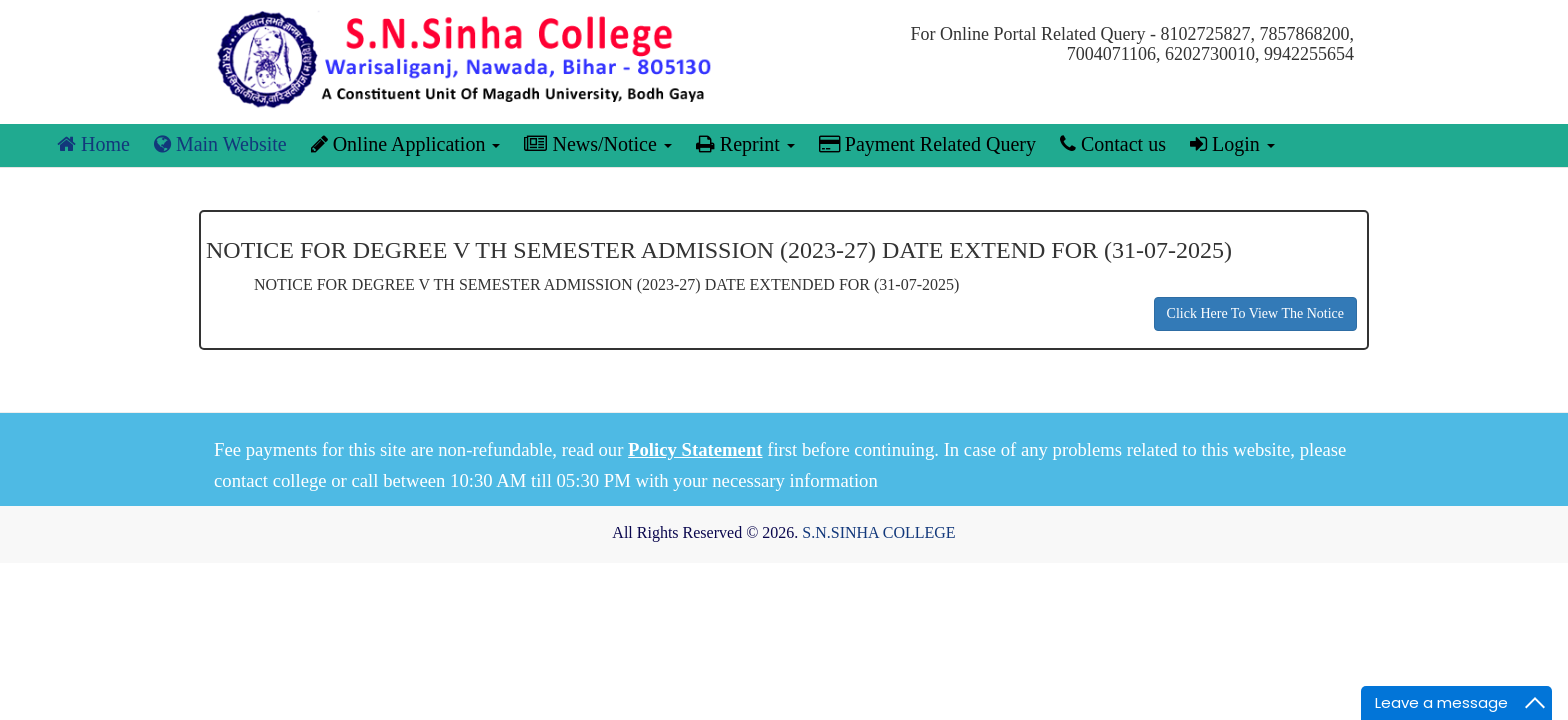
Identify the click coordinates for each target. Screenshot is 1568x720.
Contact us (1113, 144)
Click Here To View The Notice (1255, 313)
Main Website (220, 144)
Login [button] (1232, 144)
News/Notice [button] (597, 144)
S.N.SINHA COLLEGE (878, 532)
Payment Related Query (927, 144)
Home (93, 144)
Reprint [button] (745, 144)
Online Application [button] (406, 144)
